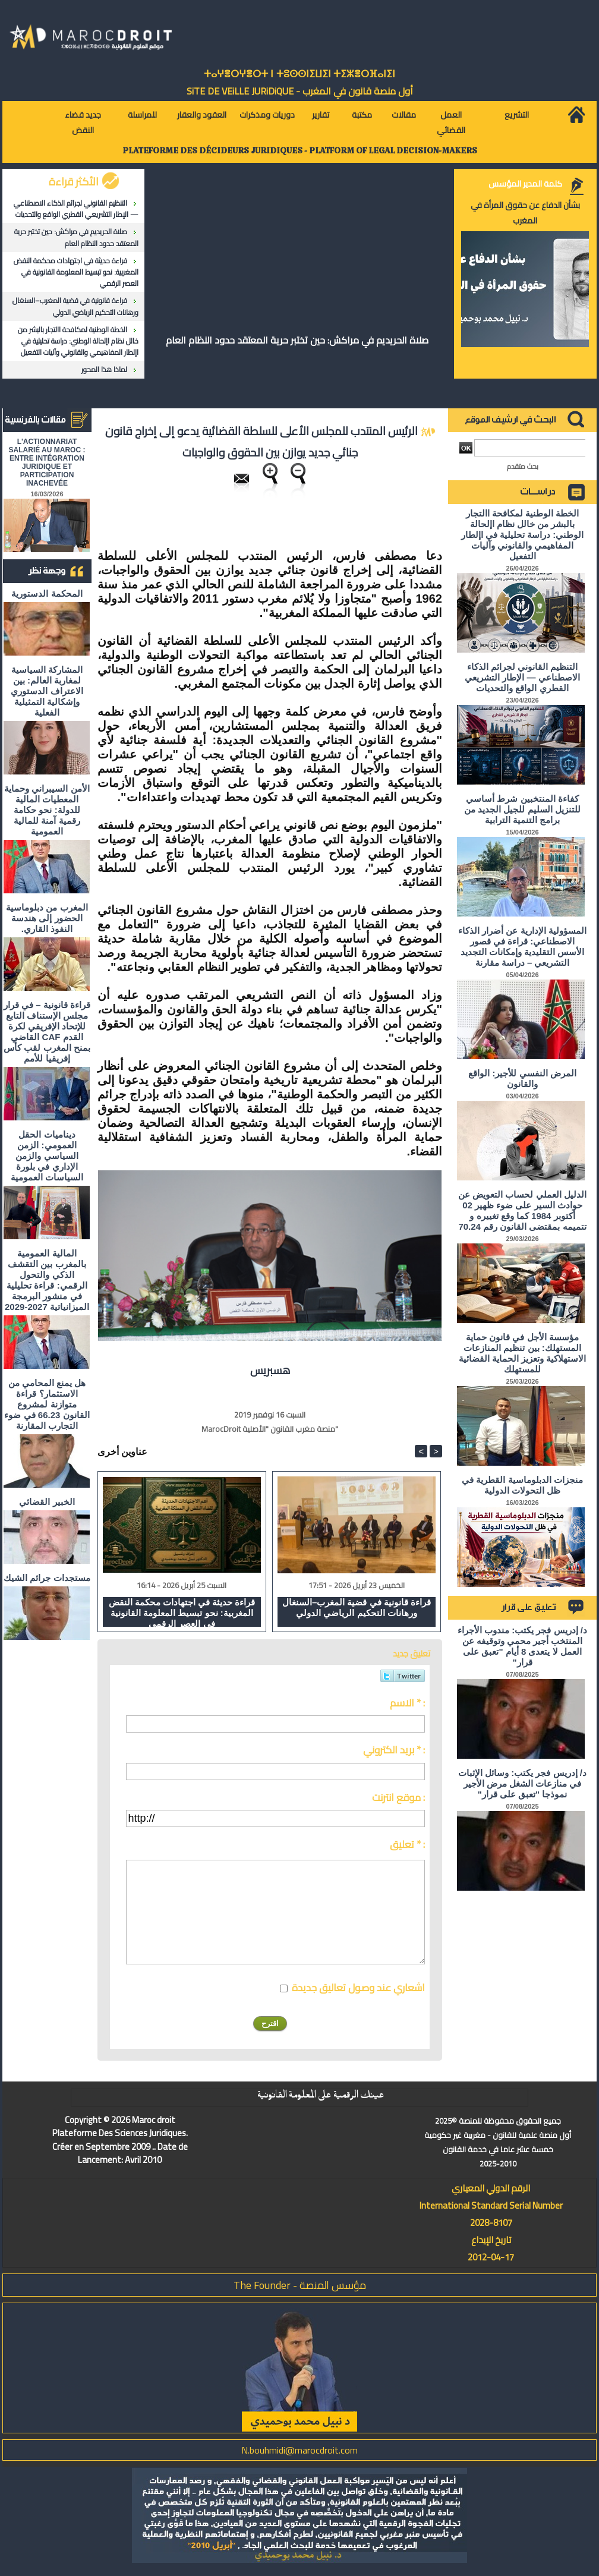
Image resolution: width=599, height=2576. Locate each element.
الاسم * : (407, 1702)
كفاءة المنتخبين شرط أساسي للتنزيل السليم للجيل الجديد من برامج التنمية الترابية (522, 809)
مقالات (404, 114)
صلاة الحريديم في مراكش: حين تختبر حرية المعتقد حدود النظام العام (76, 237)
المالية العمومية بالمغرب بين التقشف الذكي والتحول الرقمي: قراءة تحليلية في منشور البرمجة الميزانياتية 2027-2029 (47, 1280)
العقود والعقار (201, 114)
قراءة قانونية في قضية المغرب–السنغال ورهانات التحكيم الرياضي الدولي (75, 306)
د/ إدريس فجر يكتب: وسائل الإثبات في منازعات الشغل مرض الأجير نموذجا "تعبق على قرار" (522, 1783)
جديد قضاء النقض (83, 122)
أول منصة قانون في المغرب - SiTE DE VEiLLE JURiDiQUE (300, 91)
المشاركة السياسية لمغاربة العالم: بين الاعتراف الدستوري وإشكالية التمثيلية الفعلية (47, 691)
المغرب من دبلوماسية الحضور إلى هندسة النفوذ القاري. (46, 918)
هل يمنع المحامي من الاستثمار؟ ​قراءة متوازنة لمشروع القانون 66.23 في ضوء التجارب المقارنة (46, 1404)
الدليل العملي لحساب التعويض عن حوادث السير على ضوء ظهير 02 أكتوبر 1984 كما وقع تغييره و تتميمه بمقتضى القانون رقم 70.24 (522, 1210)
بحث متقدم (522, 466)
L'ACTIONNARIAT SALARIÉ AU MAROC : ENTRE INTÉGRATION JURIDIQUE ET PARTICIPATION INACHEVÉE (47, 462)
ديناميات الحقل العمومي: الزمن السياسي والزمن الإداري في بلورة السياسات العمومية (47, 1155)
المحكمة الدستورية (46, 593)
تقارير (320, 114)
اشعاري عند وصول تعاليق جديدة (358, 1987)
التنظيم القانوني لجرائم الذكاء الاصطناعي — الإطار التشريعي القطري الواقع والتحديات (76, 208)
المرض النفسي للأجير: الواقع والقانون (522, 1078)
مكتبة (362, 114)
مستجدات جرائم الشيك (47, 1578)
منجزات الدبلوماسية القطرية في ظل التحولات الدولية (522, 1485)
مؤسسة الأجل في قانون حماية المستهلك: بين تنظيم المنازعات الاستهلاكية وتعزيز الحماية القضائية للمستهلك (523, 1353)
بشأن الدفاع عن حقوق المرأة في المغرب (525, 212)
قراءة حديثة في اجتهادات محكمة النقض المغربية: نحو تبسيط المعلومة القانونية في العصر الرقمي (76, 272)
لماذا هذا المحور (104, 369)
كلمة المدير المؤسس (525, 183)
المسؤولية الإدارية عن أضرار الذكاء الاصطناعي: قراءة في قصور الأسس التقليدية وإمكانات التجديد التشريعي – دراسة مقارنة (522, 946)
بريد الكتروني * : (394, 1749)
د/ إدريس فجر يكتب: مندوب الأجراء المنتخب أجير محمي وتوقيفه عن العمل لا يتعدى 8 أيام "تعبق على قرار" (522, 1646)
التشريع (517, 114)
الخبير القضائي (46, 1502)
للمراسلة (142, 114)
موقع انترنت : (398, 1797)
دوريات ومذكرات (267, 114)
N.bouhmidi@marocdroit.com (299, 2450)
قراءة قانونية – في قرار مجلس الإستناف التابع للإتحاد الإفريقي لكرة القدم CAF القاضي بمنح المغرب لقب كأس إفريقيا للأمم (47, 1031)
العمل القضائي (451, 122)
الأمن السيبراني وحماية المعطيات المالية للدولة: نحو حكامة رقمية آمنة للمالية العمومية (46, 809)
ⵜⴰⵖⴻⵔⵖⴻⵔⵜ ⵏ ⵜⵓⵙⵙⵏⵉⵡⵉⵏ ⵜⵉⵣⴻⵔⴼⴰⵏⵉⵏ (299, 74)
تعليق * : (407, 1844)
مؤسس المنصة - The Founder (300, 2285)
